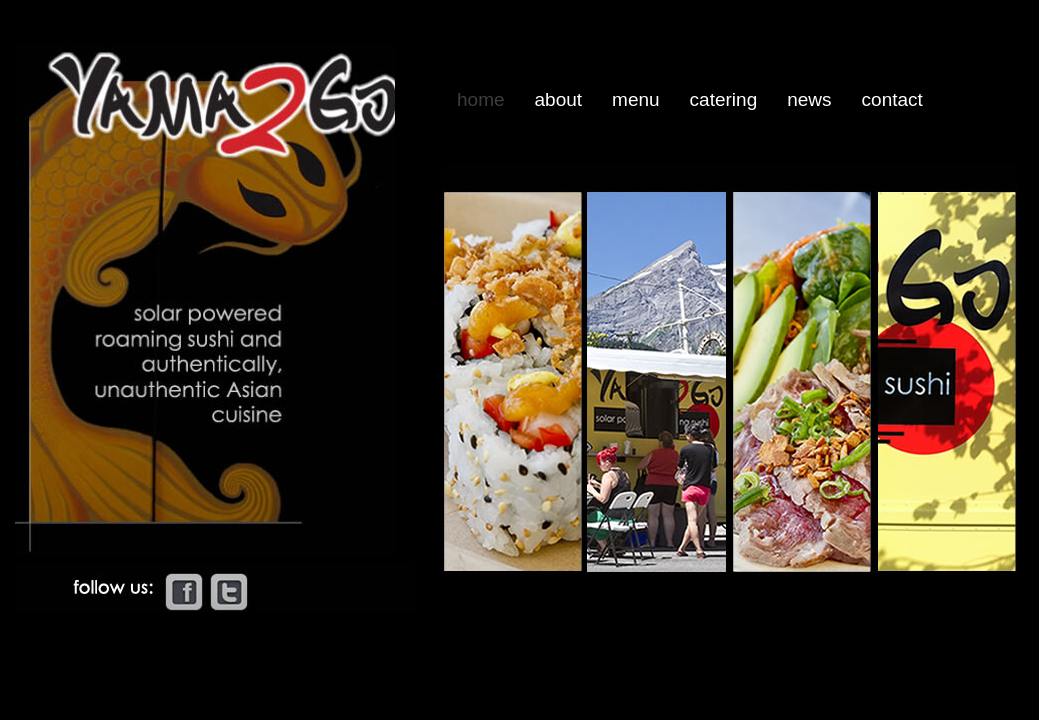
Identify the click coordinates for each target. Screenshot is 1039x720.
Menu (636, 99)
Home (481, 99)
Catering (724, 99)
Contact (892, 99)
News (809, 99)
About (559, 99)
